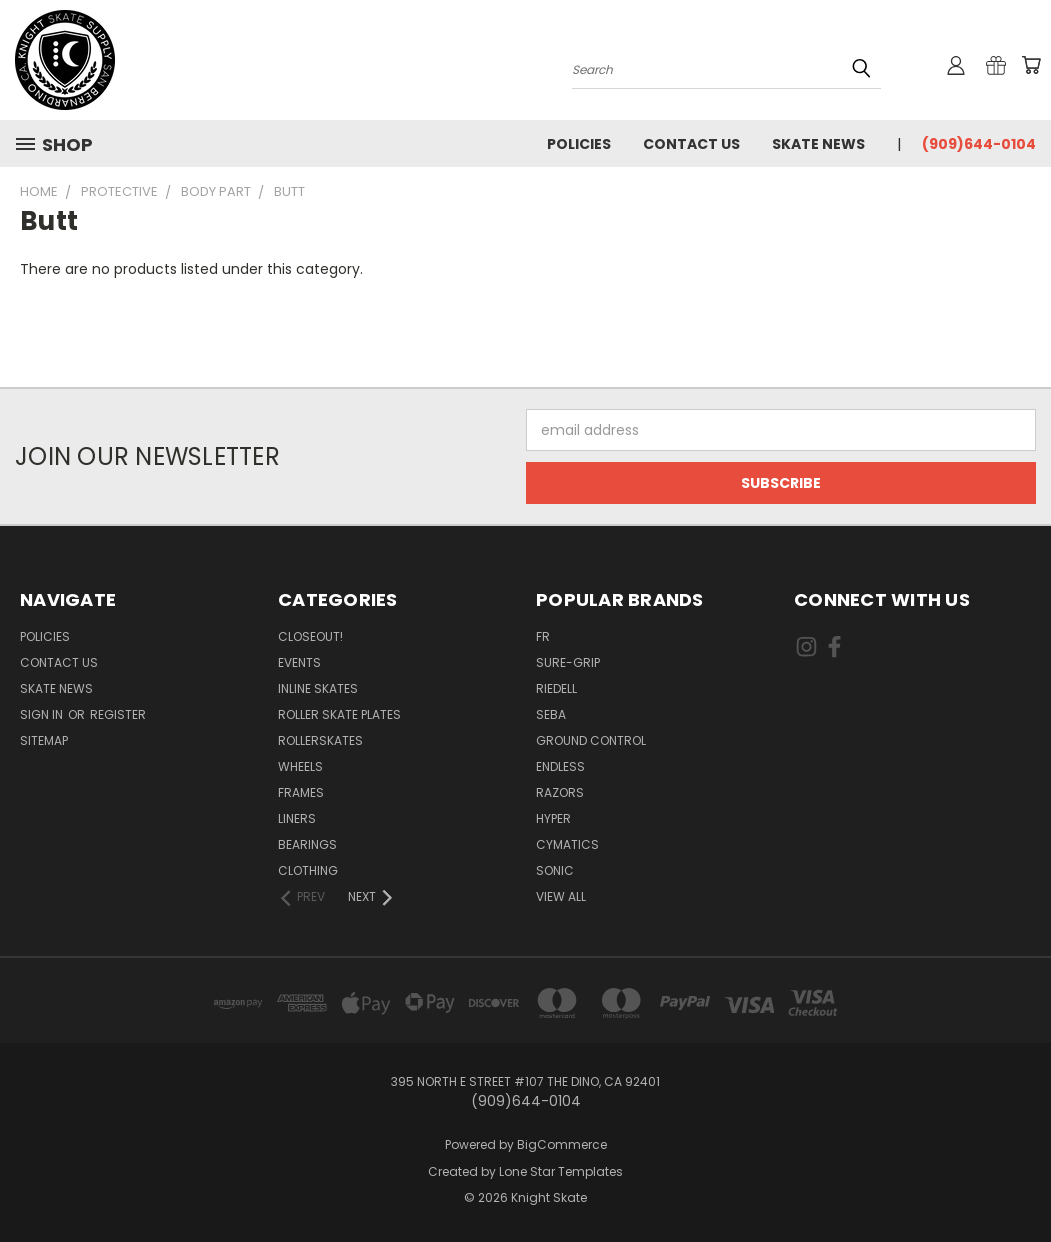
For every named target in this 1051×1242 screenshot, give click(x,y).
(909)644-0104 (979, 144)
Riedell (556, 688)
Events (299, 662)
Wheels (300, 766)
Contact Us (691, 144)
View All (561, 896)
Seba (551, 714)
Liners (297, 818)
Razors (560, 792)
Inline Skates (318, 688)
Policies (579, 144)
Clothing (308, 870)
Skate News (818, 144)
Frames (301, 792)
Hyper (553, 818)
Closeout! (310, 636)
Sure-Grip (568, 662)
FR (543, 636)
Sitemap (44, 740)
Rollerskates (320, 740)
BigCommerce (562, 1144)
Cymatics (567, 844)
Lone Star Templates (561, 1171)
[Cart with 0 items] (1031, 65)
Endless (560, 766)
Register (118, 714)
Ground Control (591, 740)
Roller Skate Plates (339, 714)
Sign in (43, 714)
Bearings (307, 844)
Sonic (555, 870)
